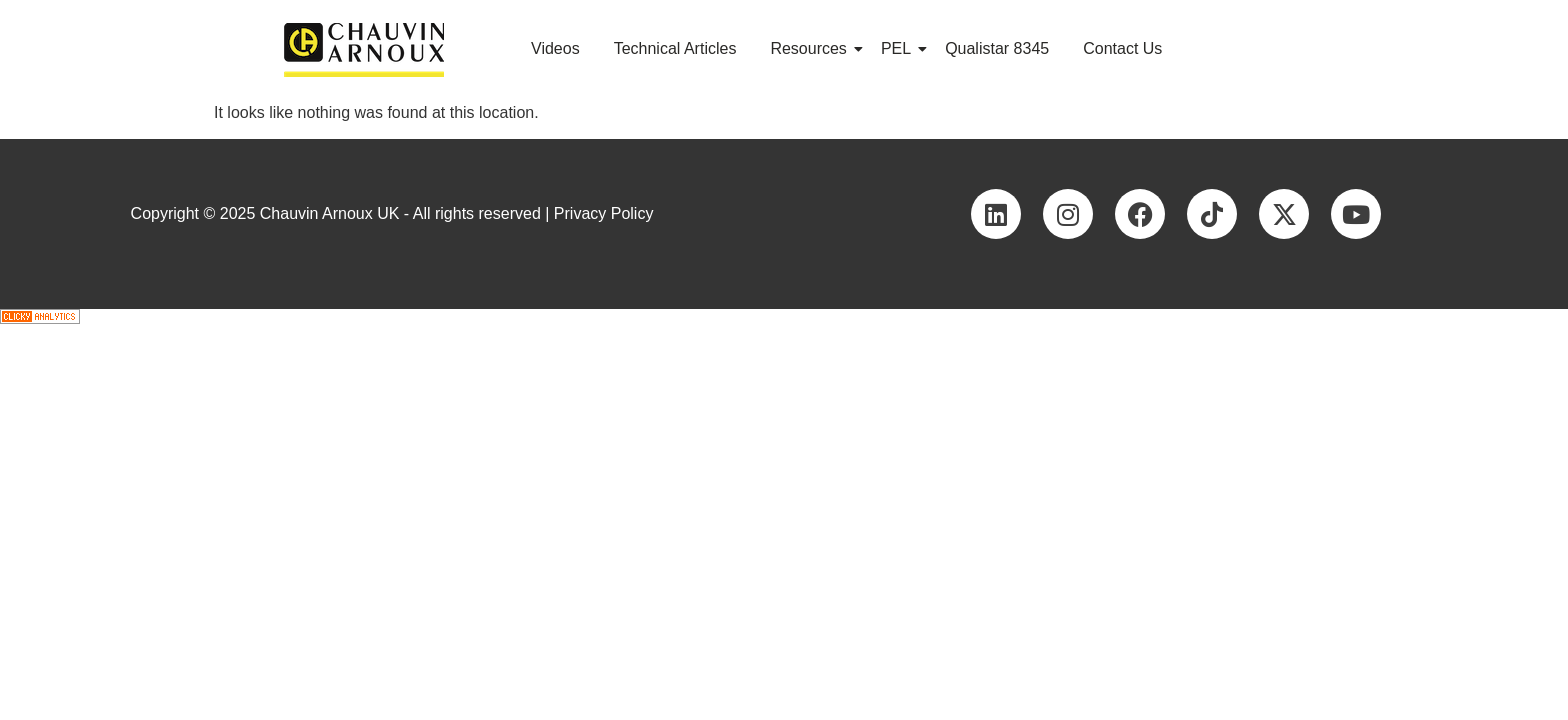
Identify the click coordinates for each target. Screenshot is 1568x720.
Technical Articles (675, 48)
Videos (555, 48)
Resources (811, 48)
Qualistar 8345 (997, 48)
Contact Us (1122, 48)
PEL (899, 48)
